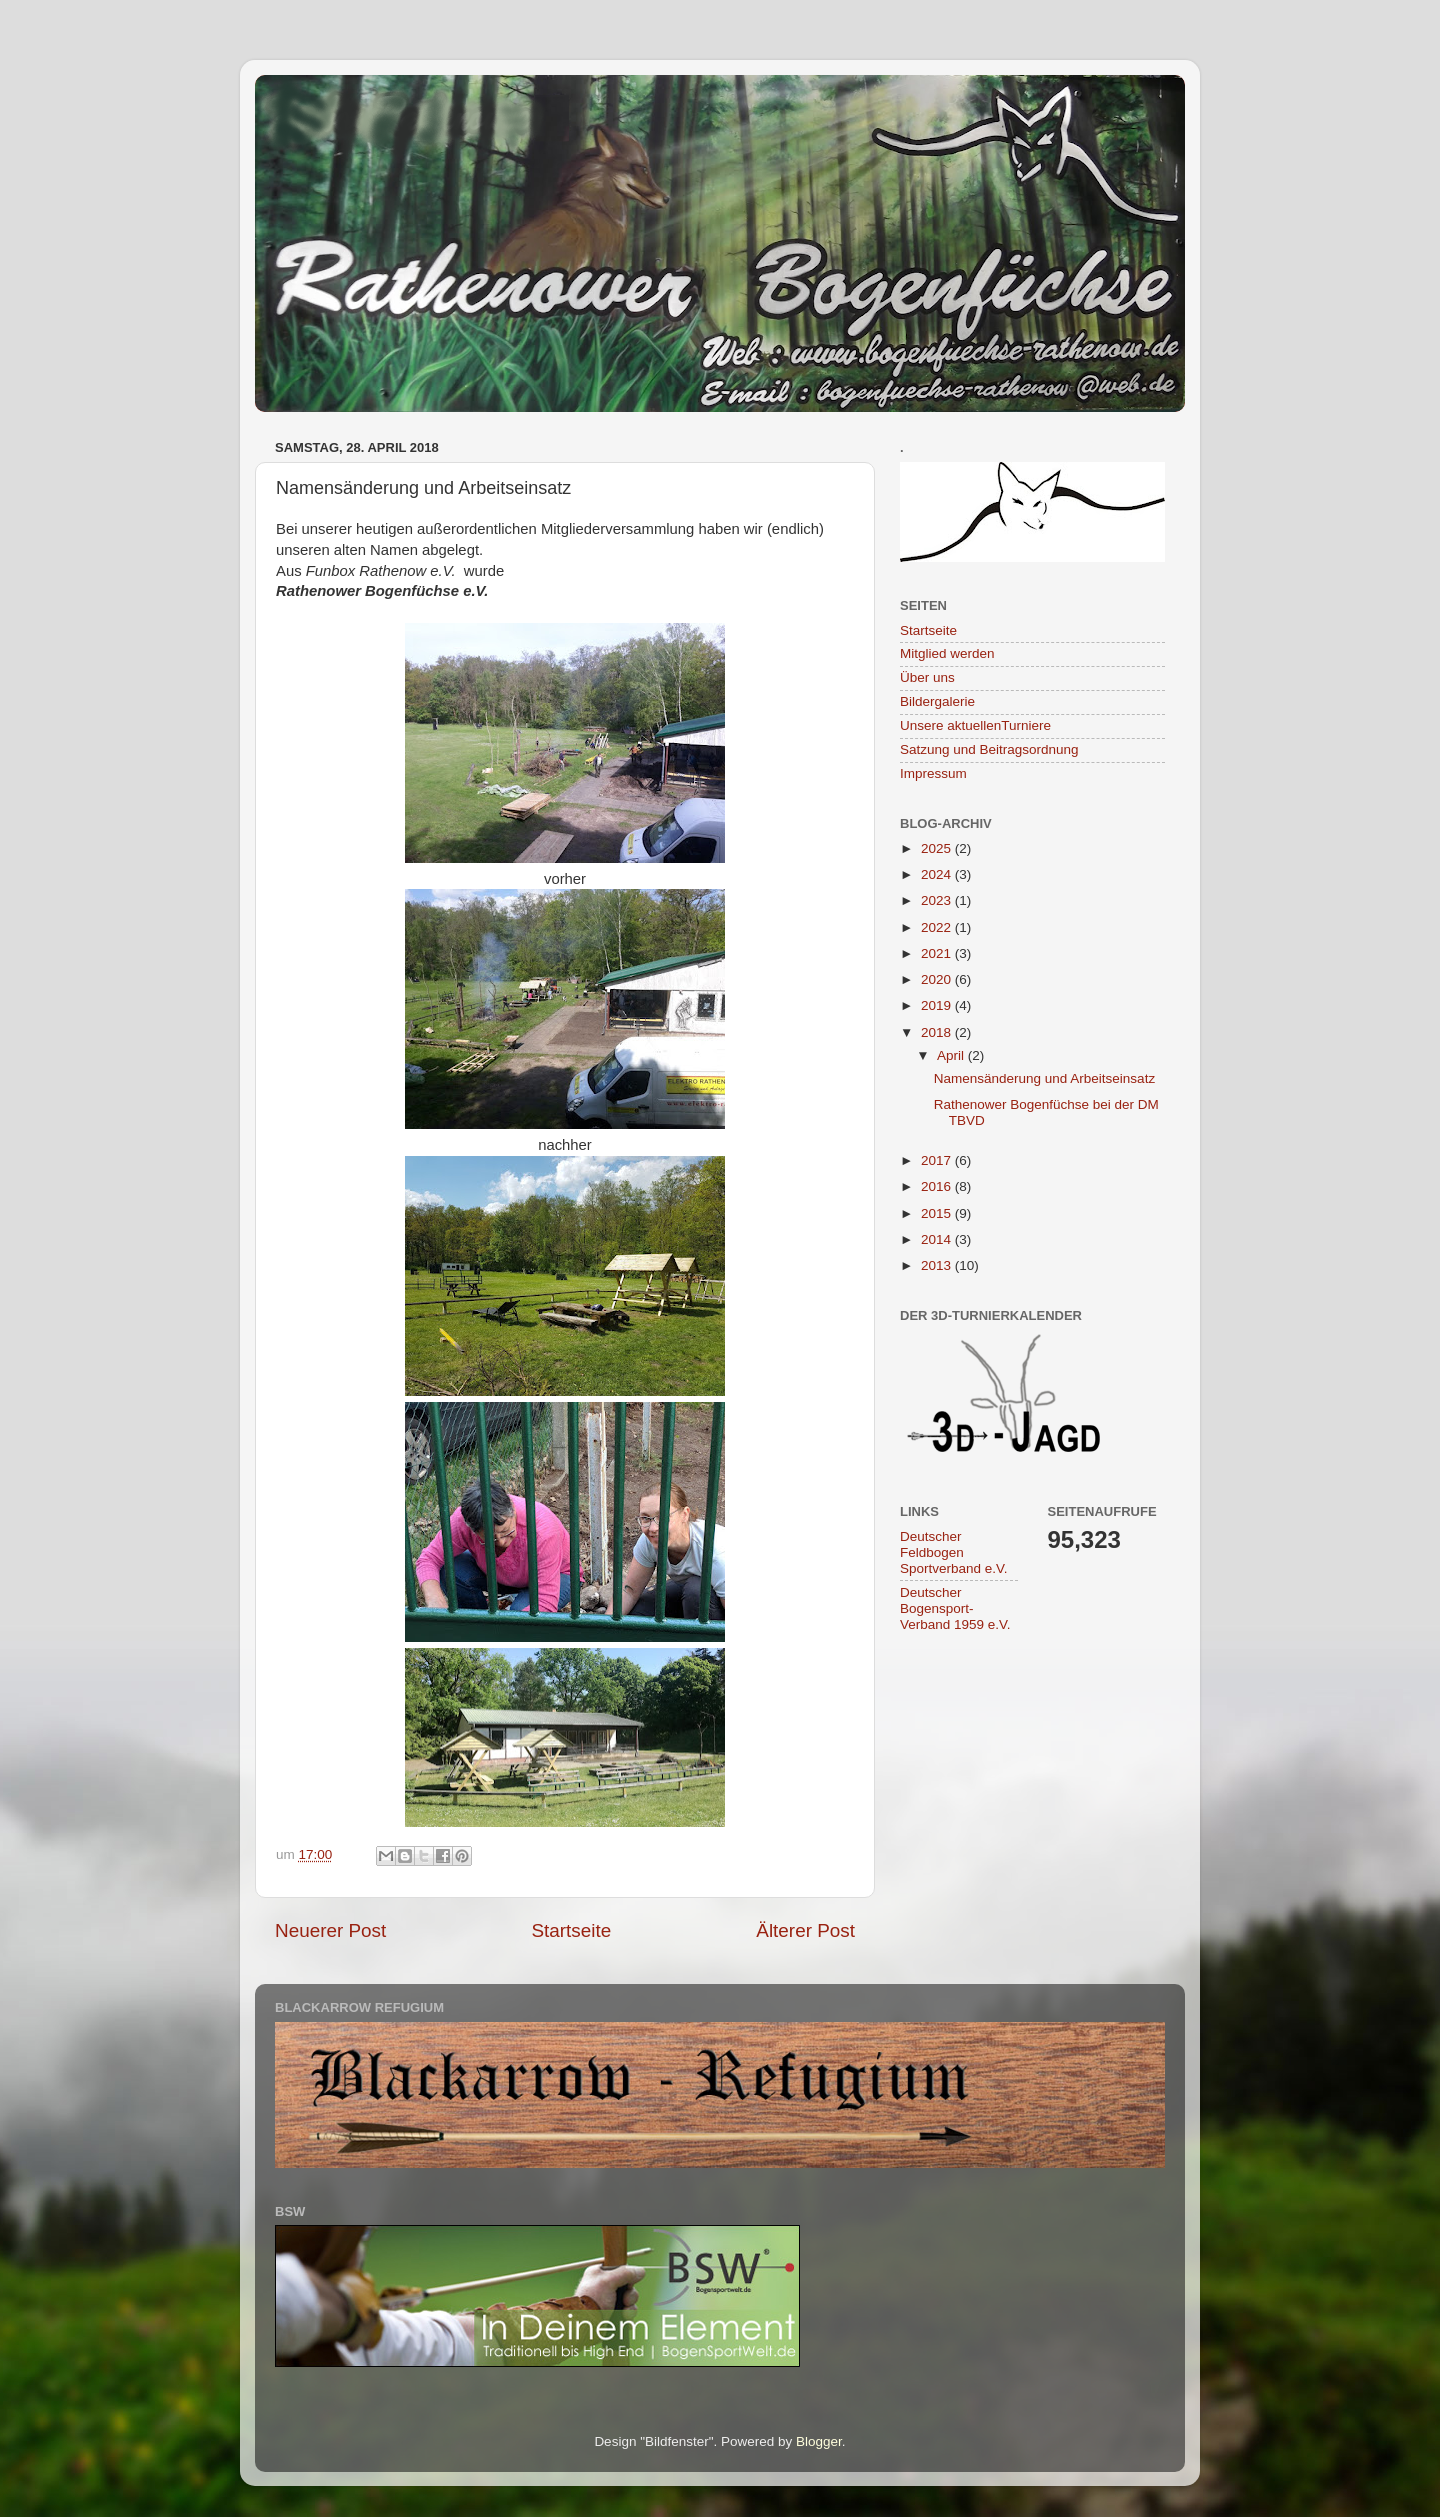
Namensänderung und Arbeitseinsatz (1044, 1078)
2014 (938, 1239)
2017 (938, 1160)
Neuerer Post (330, 1930)
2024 (938, 874)
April (952, 1055)
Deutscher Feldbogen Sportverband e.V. (954, 1552)
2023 (938, 900)
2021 (938, 953)
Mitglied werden (947, 653)
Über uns (927, 677)
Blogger (819, 2441)
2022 (938, 927)
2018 (938, 1032)
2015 (938, 1213)
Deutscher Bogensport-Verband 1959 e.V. (955, 1608)
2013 (938, 1265)
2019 (938, 1005)
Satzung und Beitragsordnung (989, 749)
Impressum (933, 773)
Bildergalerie (937, 701)
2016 (938, 1186)
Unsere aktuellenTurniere (975, 725)
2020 (938, 979)
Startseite (571, 1930)
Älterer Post (805, 1930)
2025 (938, 848)
